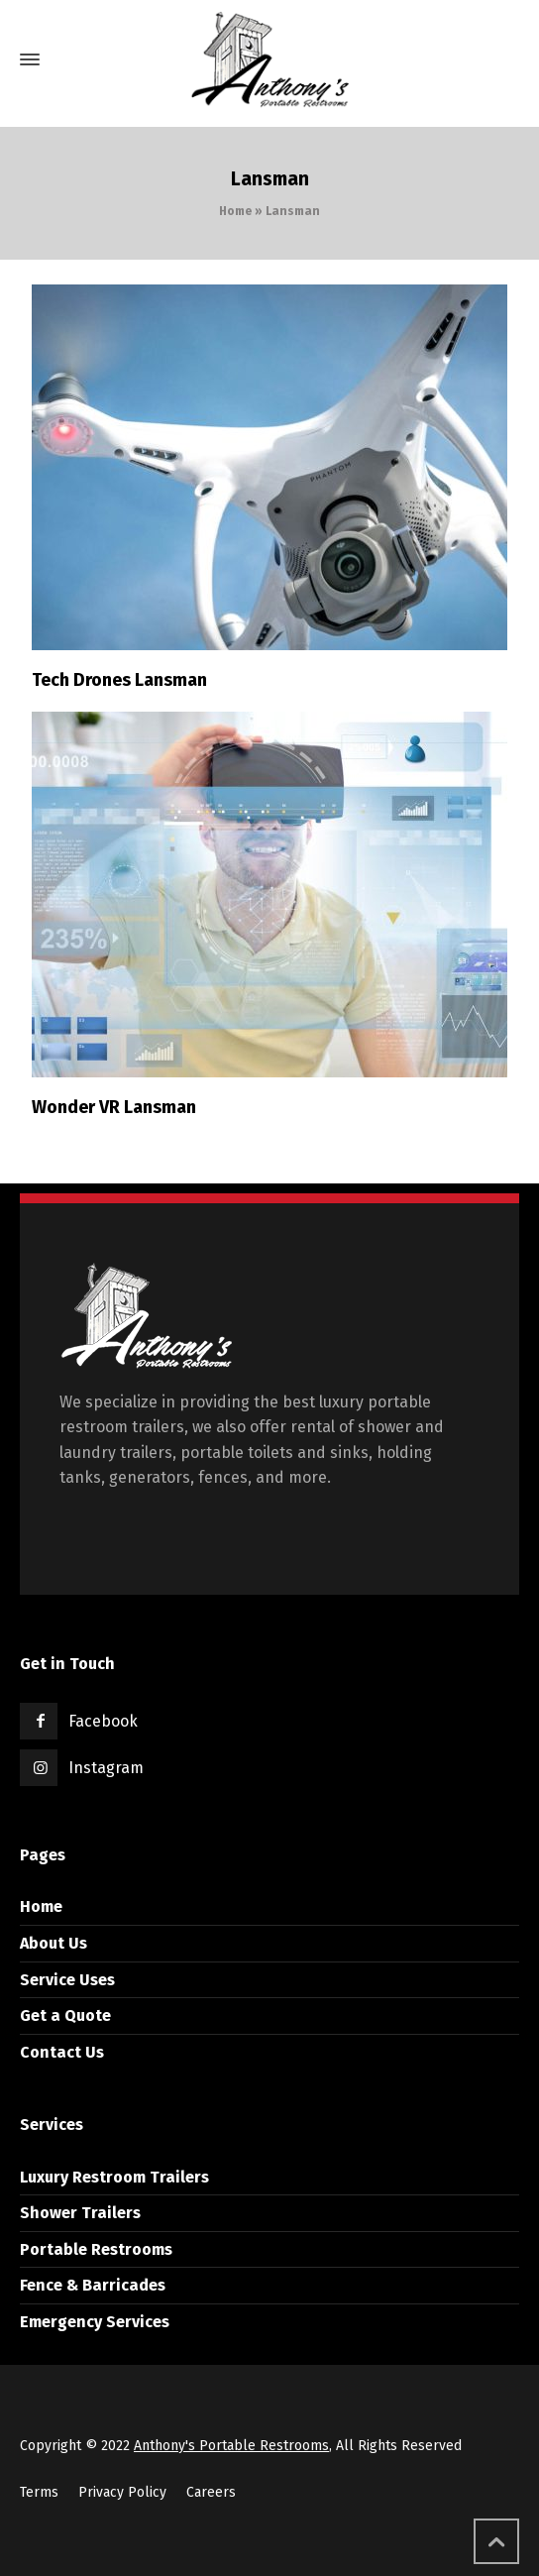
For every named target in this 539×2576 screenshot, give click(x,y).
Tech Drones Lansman (119, 680)
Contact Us (62, 2052)
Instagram (106, 1767)
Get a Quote (65, 2015)
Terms (39, 2492)
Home (235, 211)
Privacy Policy (122, 2492)
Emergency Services (94, 2321)
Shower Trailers (80, 2212)
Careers (211, 2492)
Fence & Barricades (92, 2285)
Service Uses (67, 1979)
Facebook (103, 1721)
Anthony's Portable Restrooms (231, 2445)
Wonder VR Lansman (114, 1107)
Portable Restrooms (96, 2249)
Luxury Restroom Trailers (114, 2177)
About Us (53, 1943)
